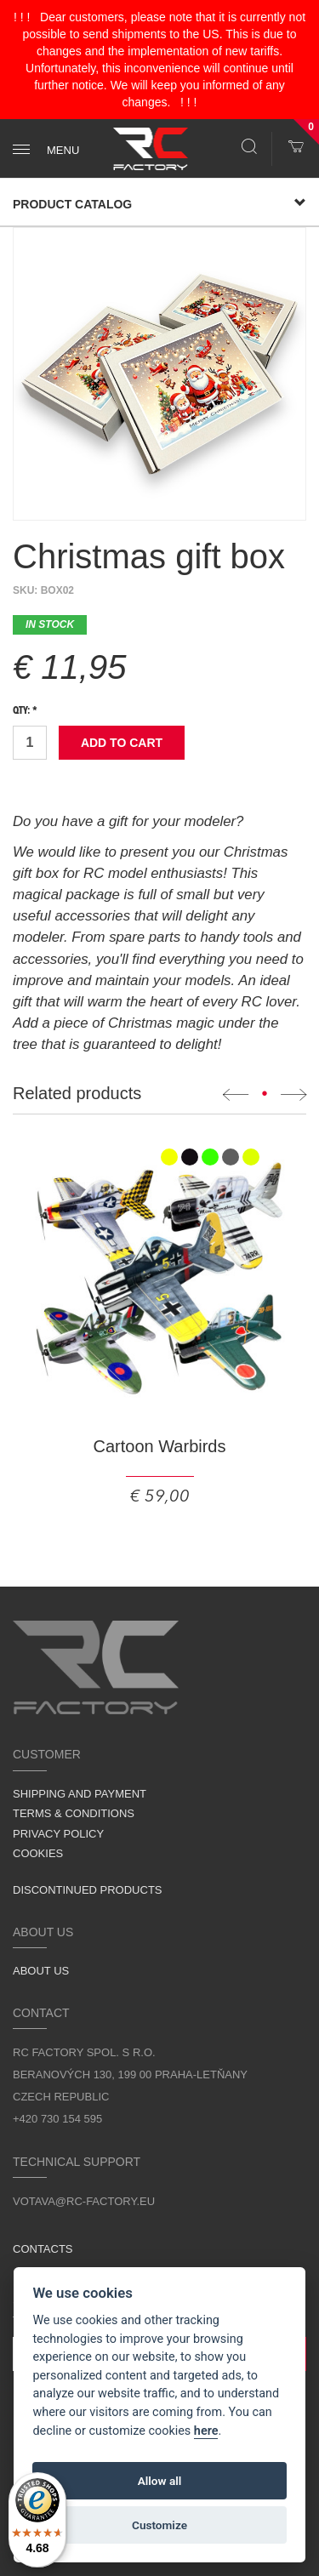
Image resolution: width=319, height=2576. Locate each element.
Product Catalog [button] (159, 204)
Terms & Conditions (73, 1813)
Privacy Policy (58, 1833)
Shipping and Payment (79, 1793)
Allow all (160, 2481)
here (206, 2431)
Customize (159, 2525)
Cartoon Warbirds (160, 1446)
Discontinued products (87, 1890)
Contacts (43, 2249)
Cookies (38, 1853)
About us (41, 1970)
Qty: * (25, 711)
